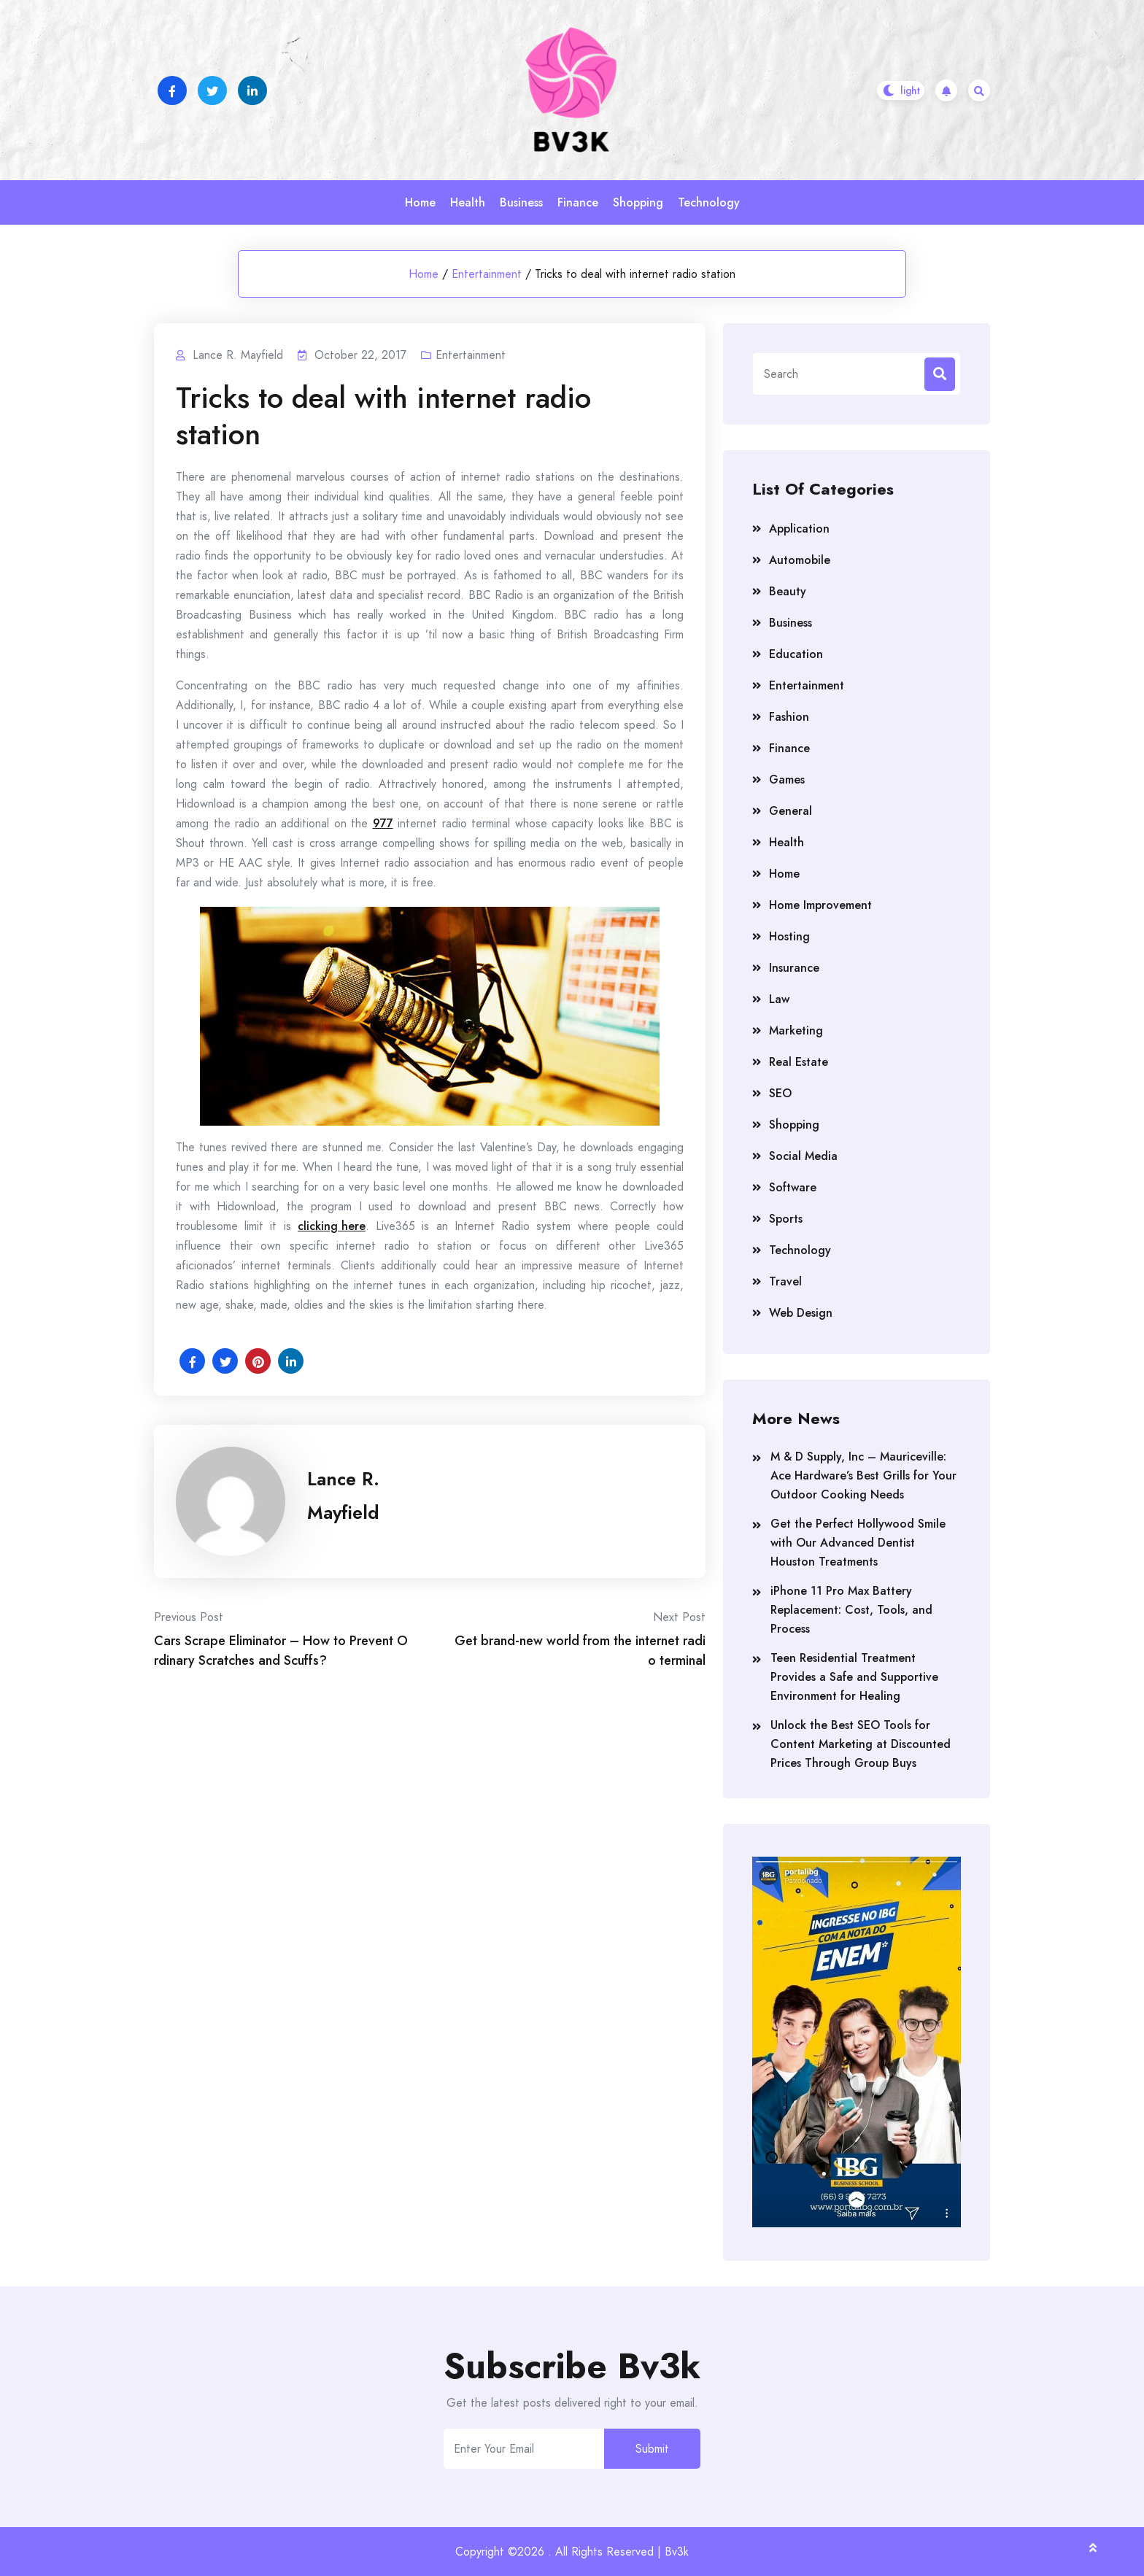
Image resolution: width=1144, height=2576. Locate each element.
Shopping (638, 202)
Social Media (803, 1156)
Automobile (799, 560)
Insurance (794, 967)
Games (787, 779)
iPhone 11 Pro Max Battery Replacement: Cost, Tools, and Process (851, 1609)
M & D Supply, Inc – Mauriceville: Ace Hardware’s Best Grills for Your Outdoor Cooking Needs (863, 1475)
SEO (780, 1093)
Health (467, 202)
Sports (786, 1218)
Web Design (800, 1312)
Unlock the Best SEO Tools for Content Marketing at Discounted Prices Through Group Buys (860, 1744)
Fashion (789, 716)
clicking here (332, 1226)
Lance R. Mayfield (343, 1495)
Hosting (789, 936)
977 (383, 823)
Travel (785, 1281)
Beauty (787, 591)
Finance (577, 202)
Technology (709, 202)
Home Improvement (820, 905)
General (790, 810)
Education (796, 654)
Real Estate (798, 1061)
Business (521, 202)
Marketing (796, 1030)
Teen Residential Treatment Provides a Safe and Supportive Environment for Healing (854, 1676)
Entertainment (487, 274)
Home (420, 202)
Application (799, 528)
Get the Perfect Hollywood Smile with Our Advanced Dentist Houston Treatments (858, 1542)
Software (792, 1187)
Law (779, 999)
